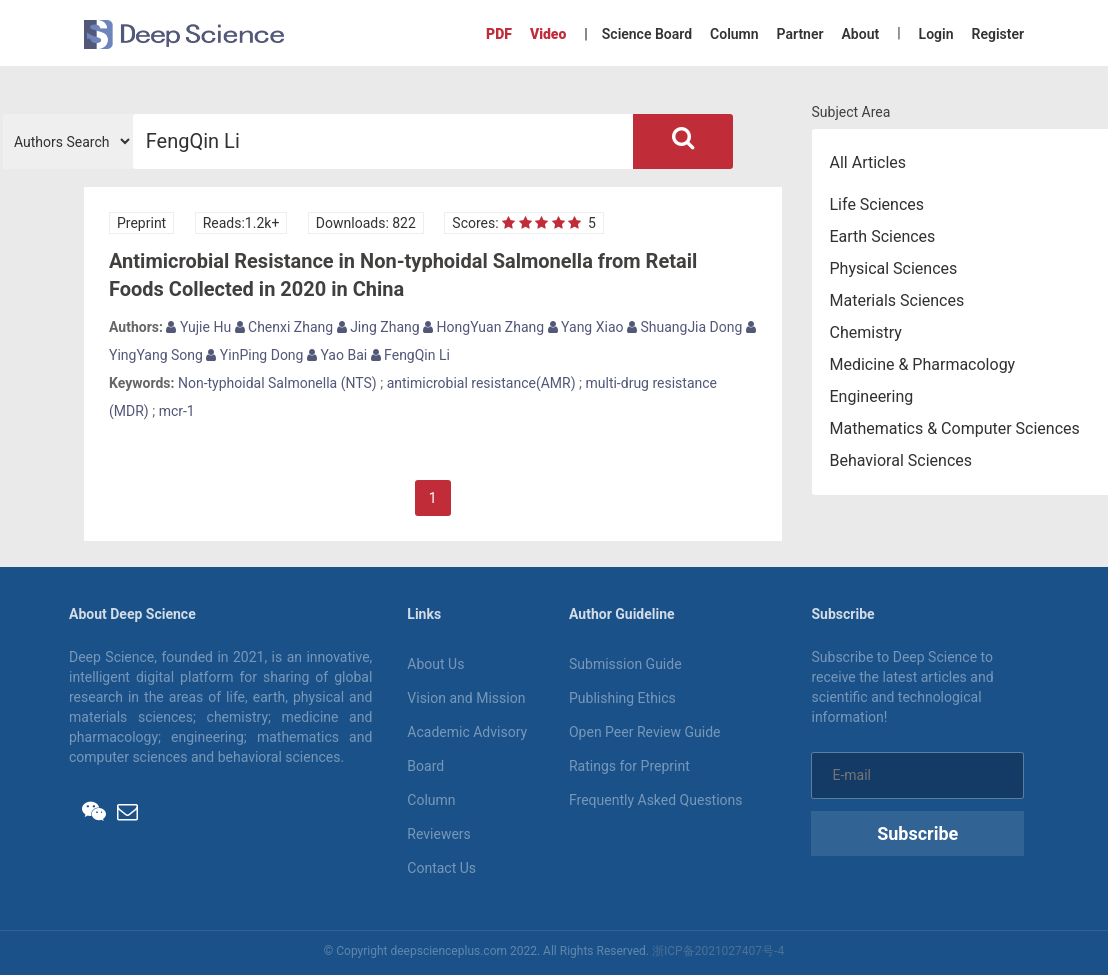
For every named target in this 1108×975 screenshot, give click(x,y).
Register (998, 34)
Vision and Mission (466, 698)
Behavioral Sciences (901, 460)
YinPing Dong (254, 355)
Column (734, 34)
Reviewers (439, 834)
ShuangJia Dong (684, 327)
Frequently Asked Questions (656, 800)
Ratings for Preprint (629, 766)
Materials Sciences (897, 300)
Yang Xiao (586, 327)
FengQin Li (410, 355)
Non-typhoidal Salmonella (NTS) (277, 383)
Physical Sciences (894, 268)
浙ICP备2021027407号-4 (718, 951)
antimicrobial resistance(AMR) (481, 383)
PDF (499, 34)
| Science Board (638, 34)
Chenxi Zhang (284, 327)
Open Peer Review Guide (644, 732)
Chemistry (866, 332)
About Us (435, 664)
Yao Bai (337, 355)
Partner (800, 34)
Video (548, 34)
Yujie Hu (198, 327)
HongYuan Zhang (483, 327)
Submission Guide (625, 664)
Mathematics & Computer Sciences (955, 428)
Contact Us (441, 868)
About (860, 34)
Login (936, 34)
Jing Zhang (378, 327)
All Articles (868, 162)
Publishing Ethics (622, 698)
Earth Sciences (883, 236)
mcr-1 (177, 411)
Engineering (872, 396)
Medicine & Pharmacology (923, 364)
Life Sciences (877, 204)
